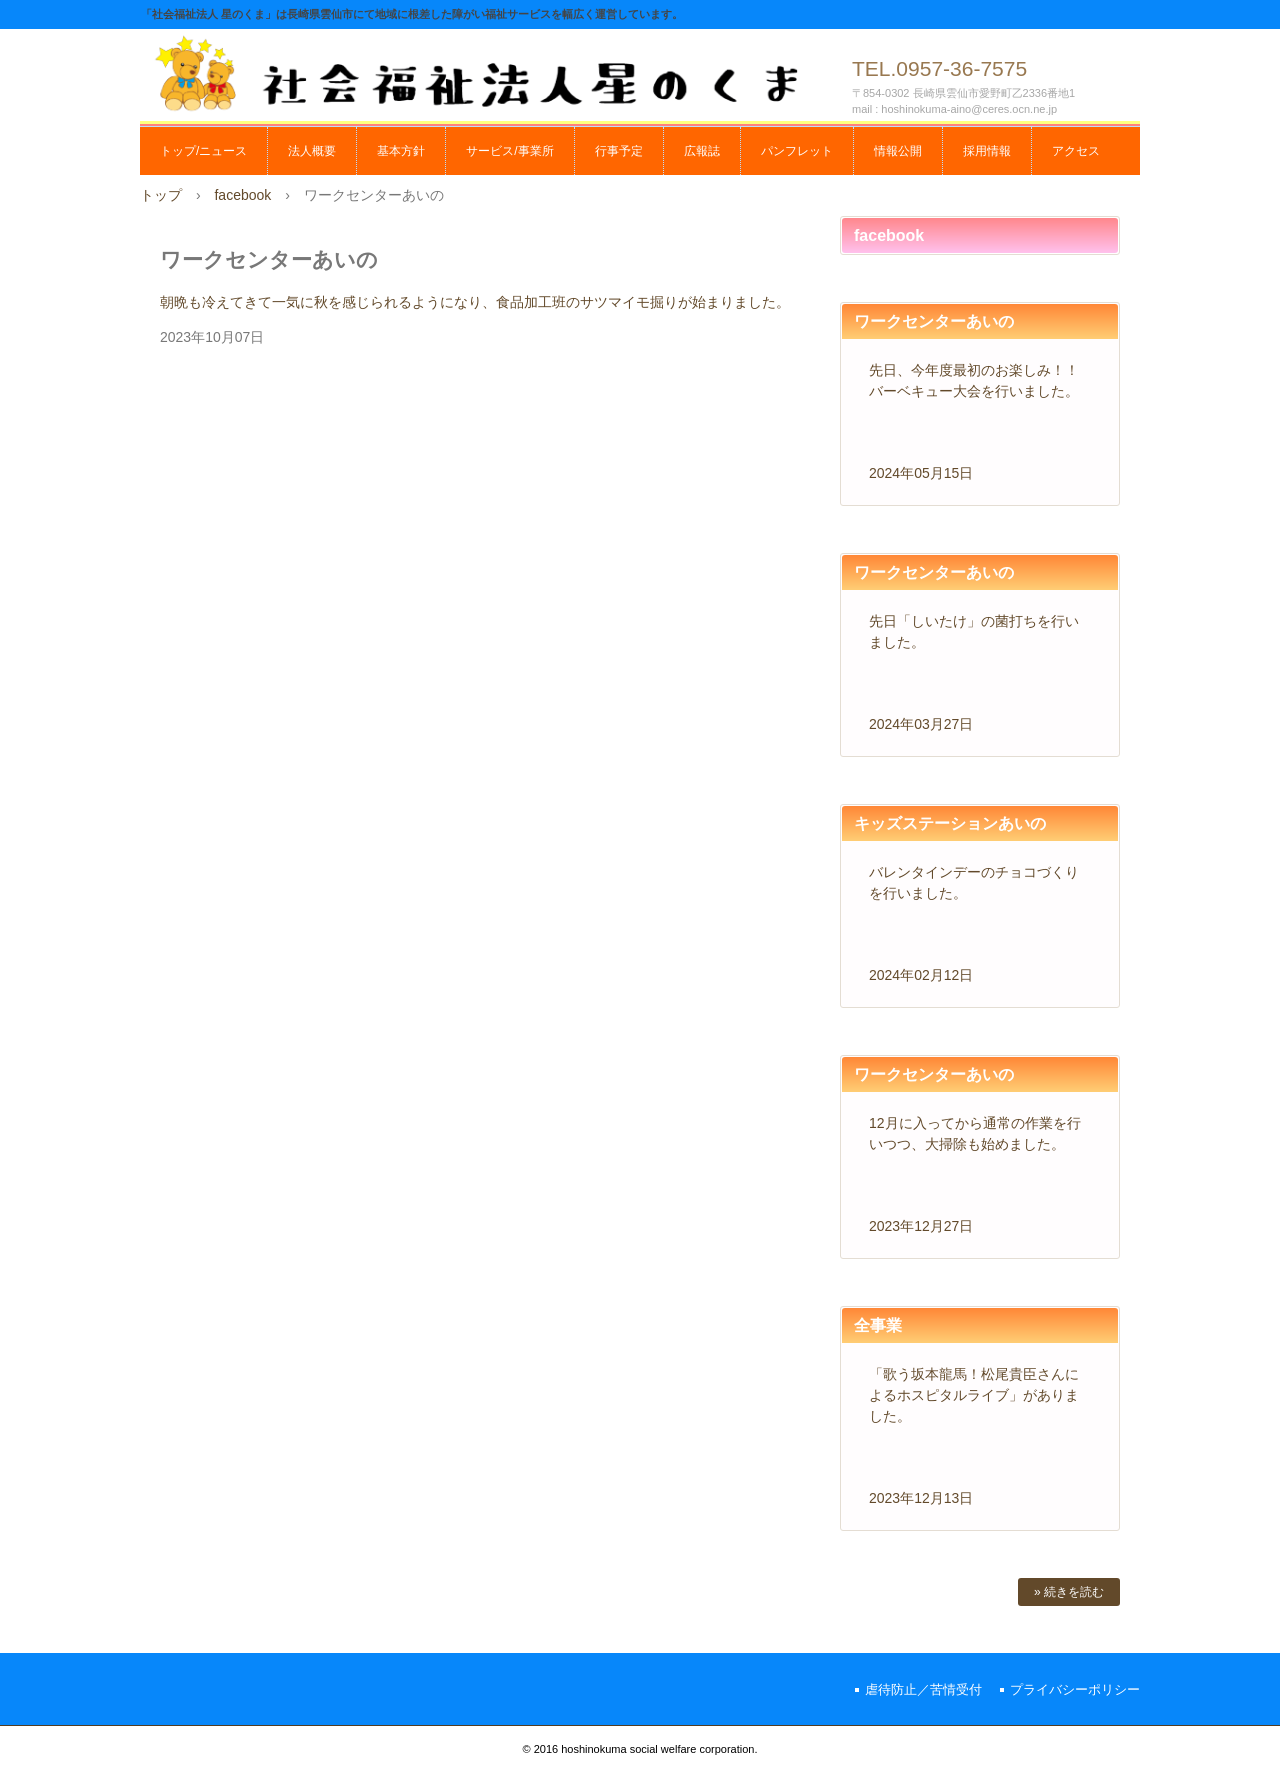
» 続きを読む (1069, 1592)
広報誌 (702, 151)
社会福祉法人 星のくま (490, 72)
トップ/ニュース (203, 151)
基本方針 (401, 151)
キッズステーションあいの (950, 823)
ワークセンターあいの (934, 321)
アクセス (1076, 151)
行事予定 (619, 151)
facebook (242, 195)
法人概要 (312, 151)
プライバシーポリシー (1075, 1689)
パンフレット (797, 151)
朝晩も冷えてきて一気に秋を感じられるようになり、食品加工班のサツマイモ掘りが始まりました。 (475, 302)
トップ (161, 195)
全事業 (878, 1325)
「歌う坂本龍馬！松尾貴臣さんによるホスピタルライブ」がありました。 (974, 1395)
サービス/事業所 (509, 151)
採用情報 (987, 151)
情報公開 (898, 151)
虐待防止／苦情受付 (923, 1689)
